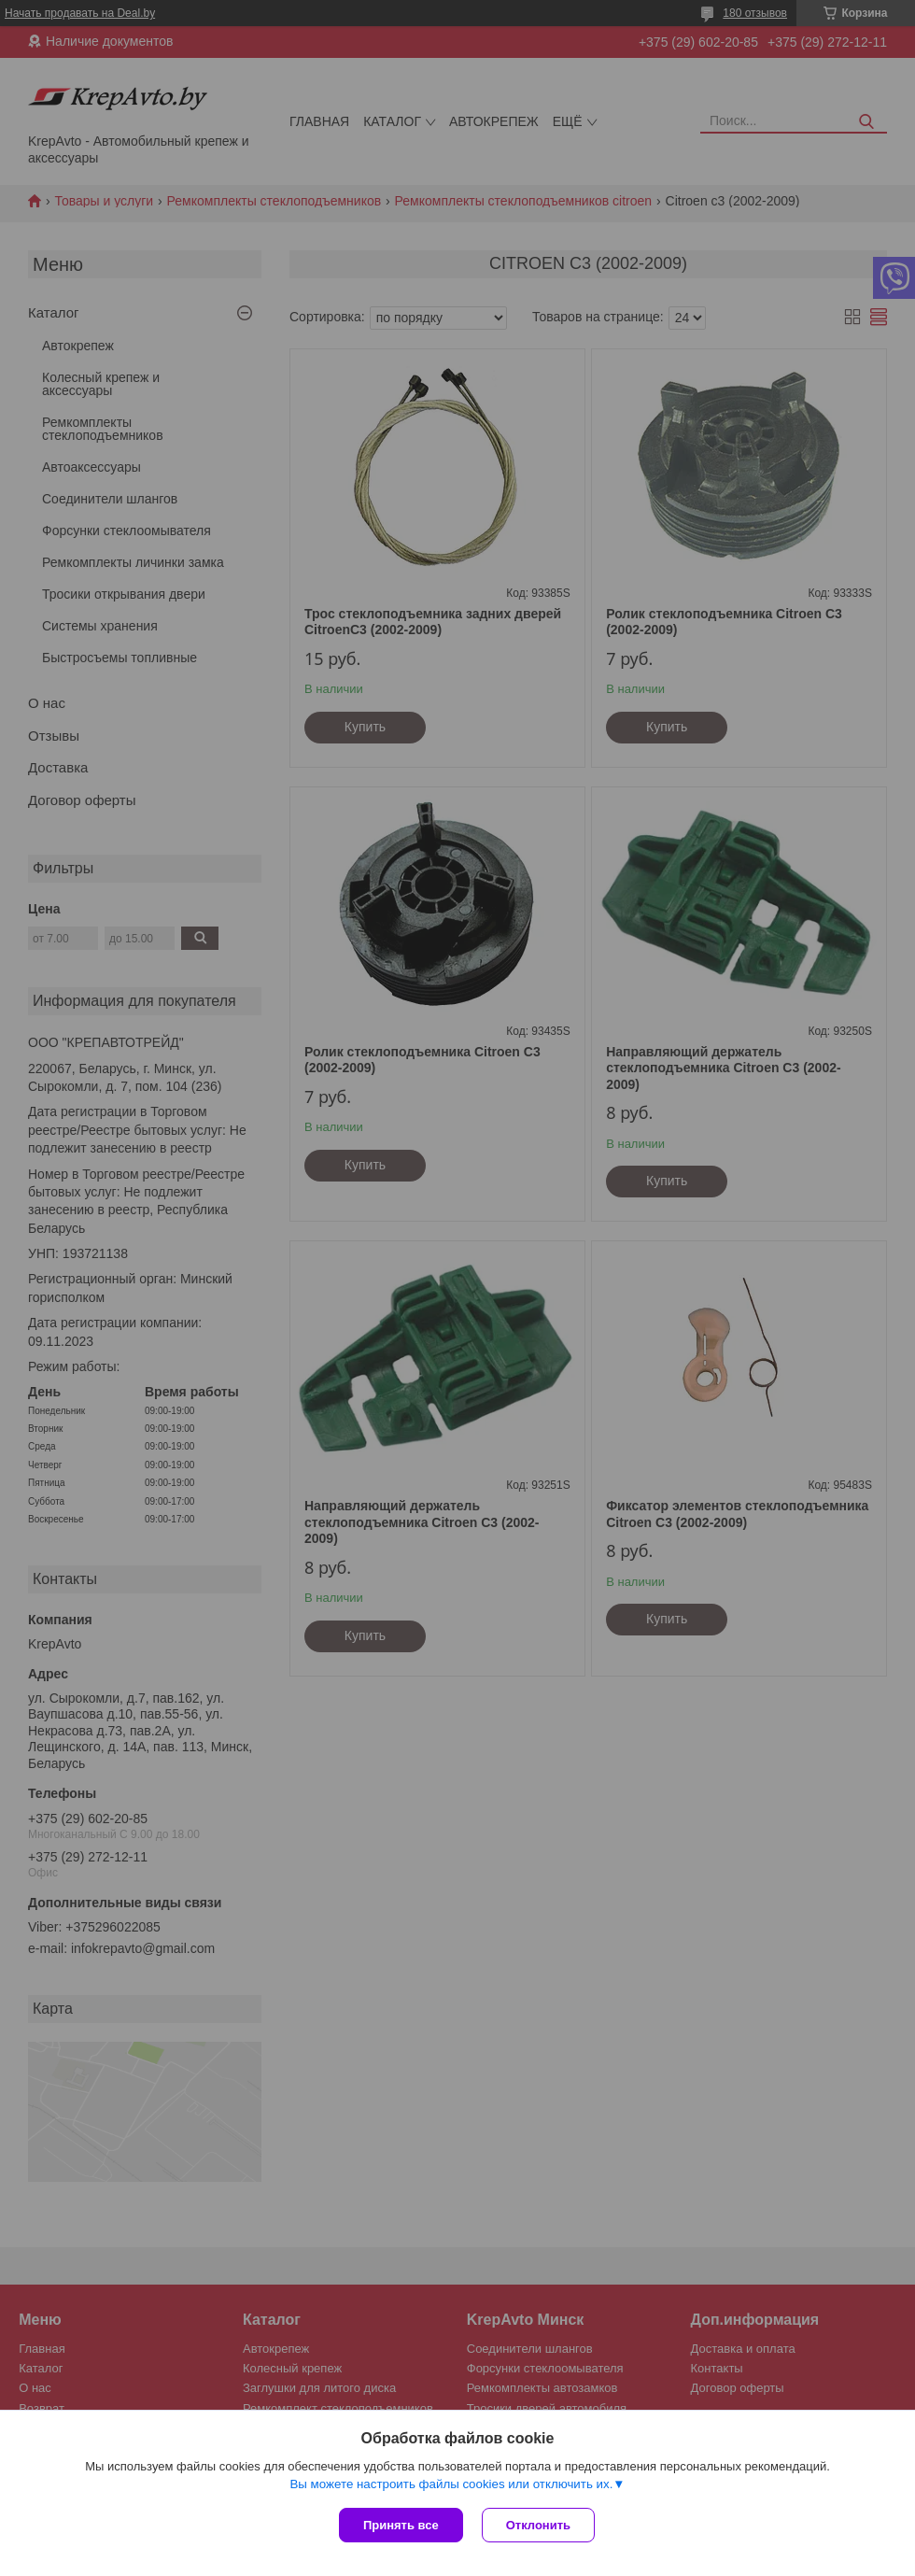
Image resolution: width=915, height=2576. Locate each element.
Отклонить (538, 2525)
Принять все (401, 2525)
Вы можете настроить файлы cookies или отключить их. (450, 2484)
